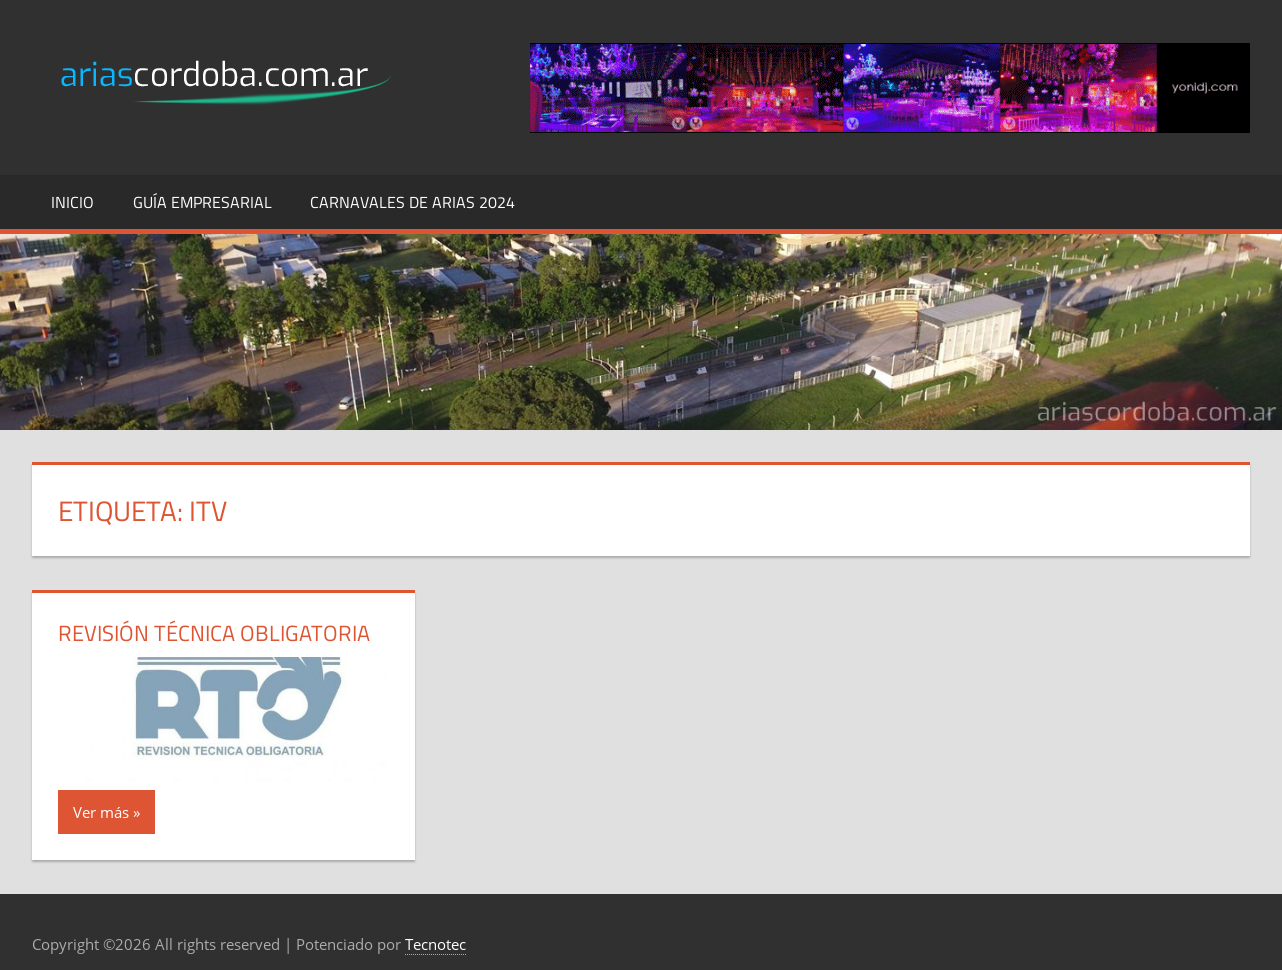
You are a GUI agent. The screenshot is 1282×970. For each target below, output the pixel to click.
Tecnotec (435, 944)
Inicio (72, 202)
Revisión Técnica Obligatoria (214, 633)
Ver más (101, 812)
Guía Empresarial (202, 202)
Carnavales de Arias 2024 (412, 202)
